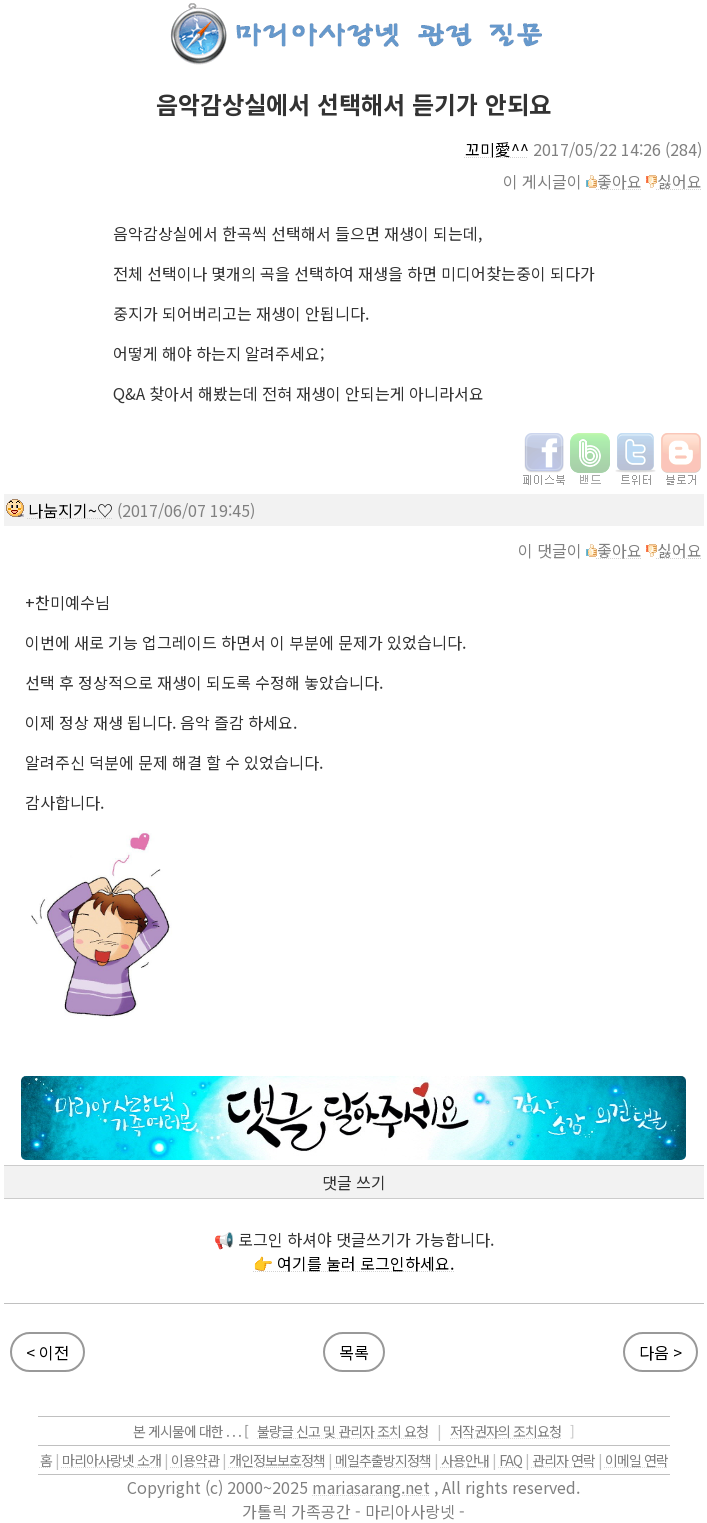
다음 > (660, 1352)
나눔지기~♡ (70, 510)
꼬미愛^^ (497, 149)
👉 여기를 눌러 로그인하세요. (353, 1263)
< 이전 (47, 1352)
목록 (354, 1352)
